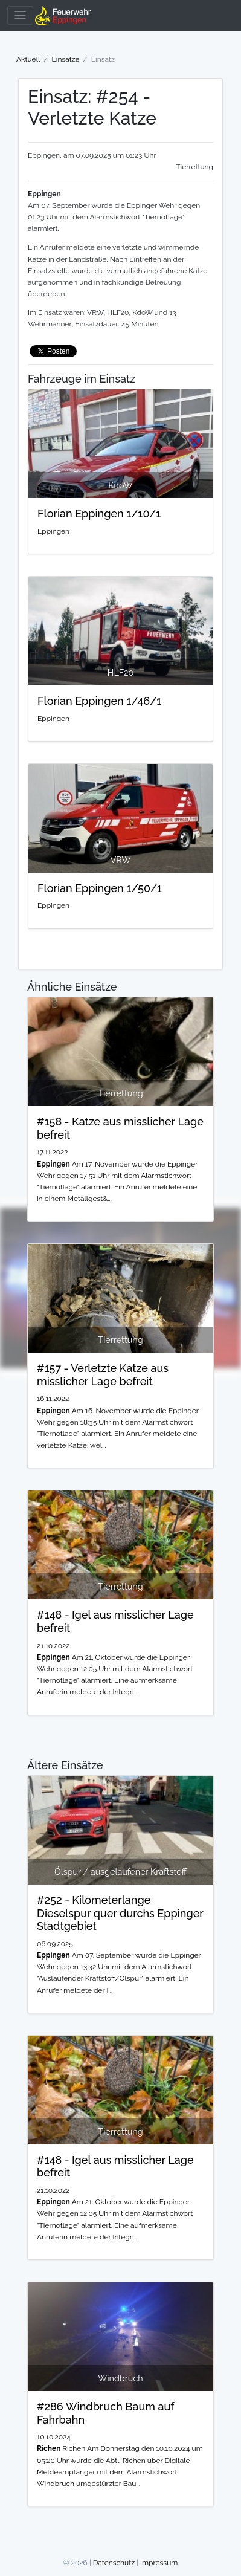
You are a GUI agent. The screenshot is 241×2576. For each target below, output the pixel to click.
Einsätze (65, 59)
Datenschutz (114, 2562)
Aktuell (28, 59)
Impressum (159, 2562)
